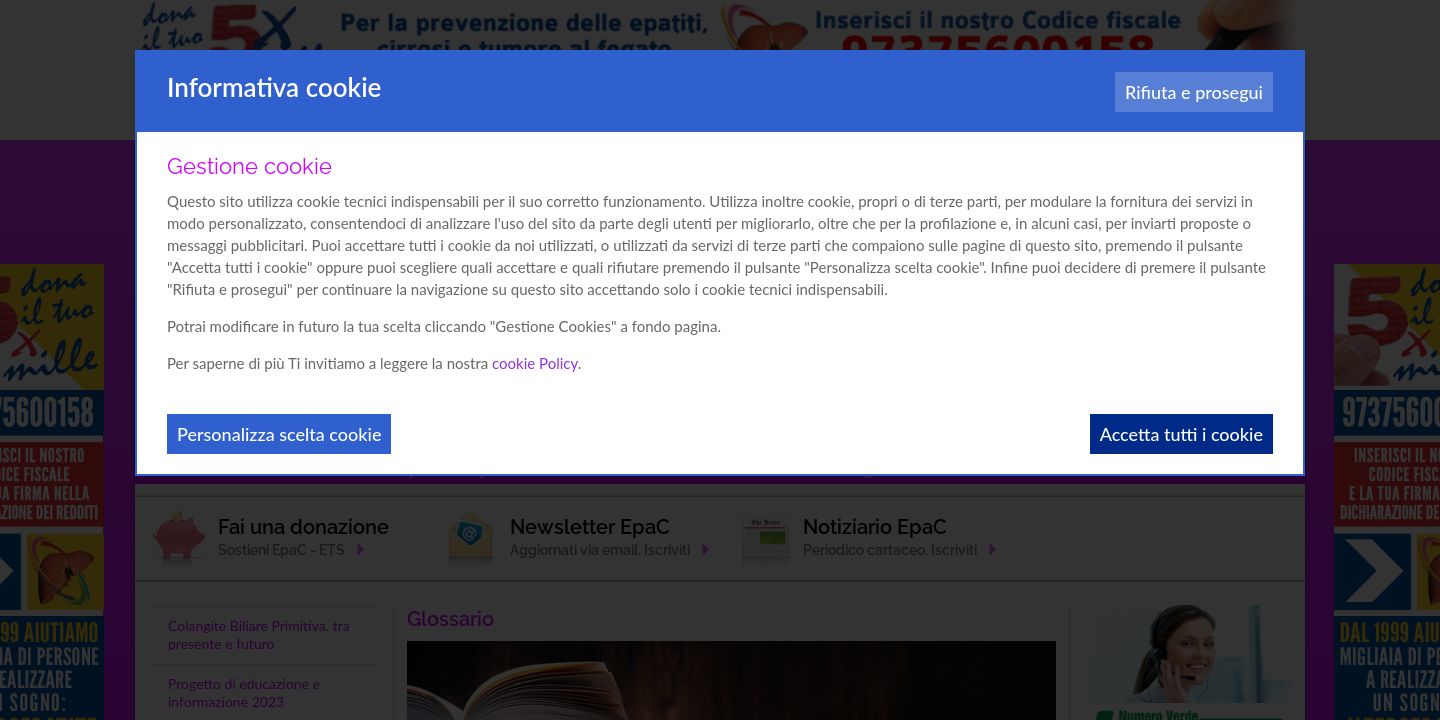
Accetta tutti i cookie (1181, 434)
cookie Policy (535, 363)
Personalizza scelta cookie (279, 434)
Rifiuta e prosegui (1194, 92)
